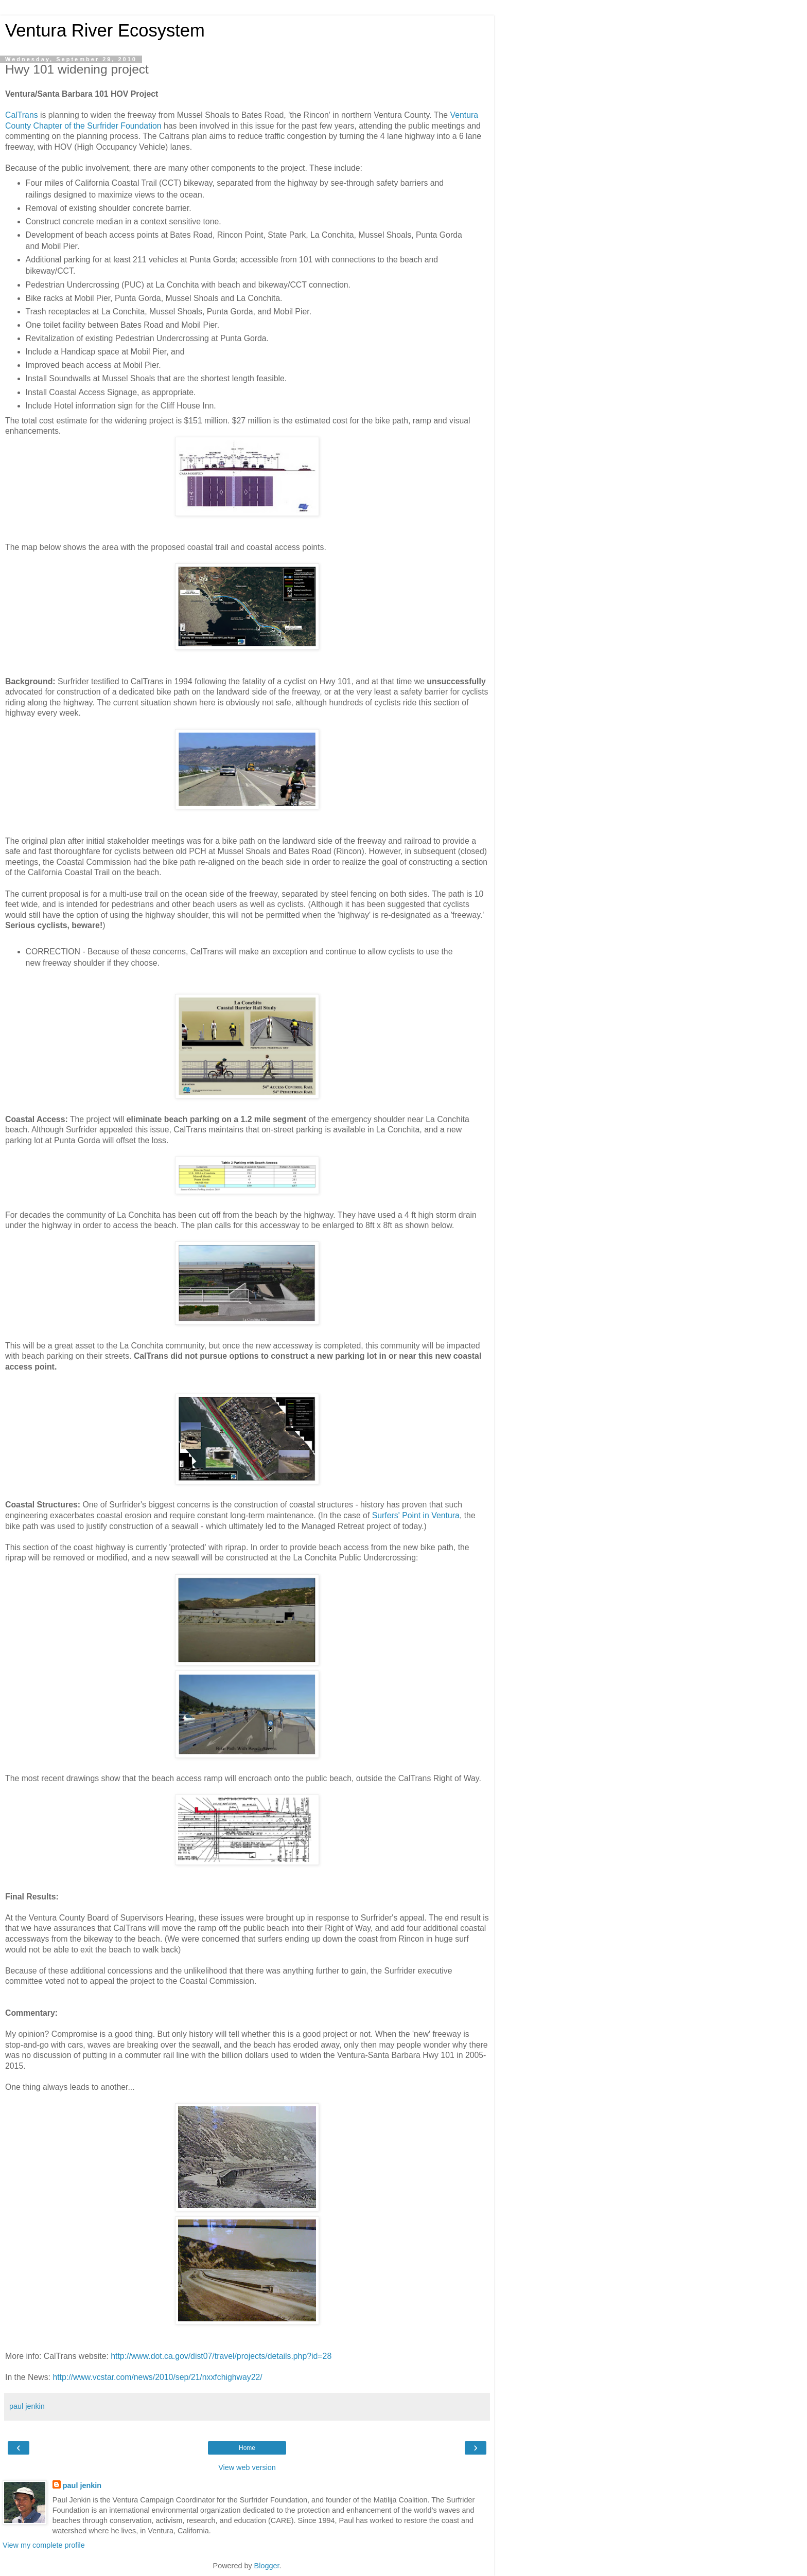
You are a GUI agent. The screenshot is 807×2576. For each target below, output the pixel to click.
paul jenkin (82, 2485)
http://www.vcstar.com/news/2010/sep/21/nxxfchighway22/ (157, 2377)
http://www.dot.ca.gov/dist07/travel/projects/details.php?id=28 (221, 2356)
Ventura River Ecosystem (105, 30)
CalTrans (21, 115)
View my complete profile (44, 2545)
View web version (247, 2467)
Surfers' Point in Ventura (415, 1515)
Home (247, 2447)
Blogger (266, 2566)
